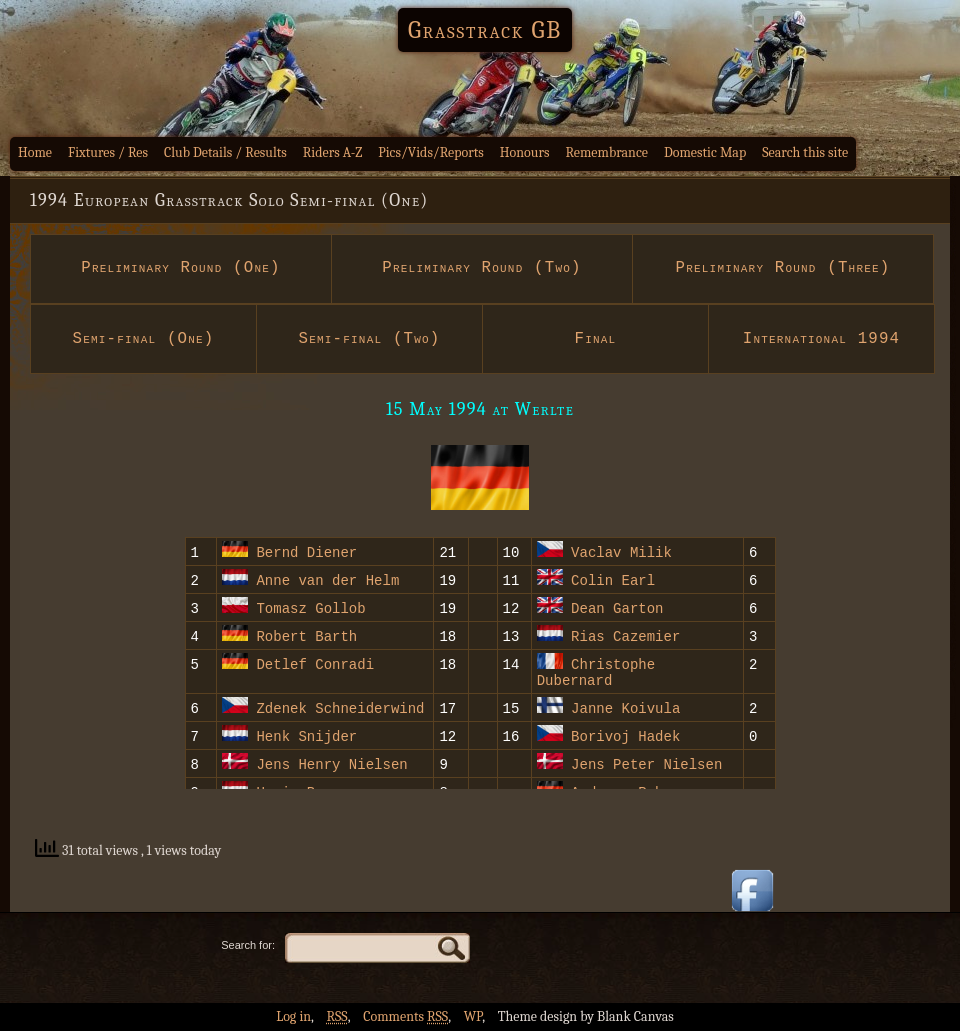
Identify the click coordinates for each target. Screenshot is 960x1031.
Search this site (805, 152)
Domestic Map (705, 152)
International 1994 (822, 339)
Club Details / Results (225, 152)
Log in (293, 1016)
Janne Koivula (625, 710)
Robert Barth (306, 635)
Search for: (248, 945)
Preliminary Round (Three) (783, 268)
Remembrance (606, 152)
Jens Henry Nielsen (331, 766)
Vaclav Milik (621, 551)
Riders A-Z (333, 152)
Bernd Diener (306, 551)
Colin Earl (613, 579)
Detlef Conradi (315, 663)
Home (35, 152)
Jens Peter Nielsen (646, 766)
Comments (405, 1016)
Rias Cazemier (625, 635)
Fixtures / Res (108, 152)
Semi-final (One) (143, 339)
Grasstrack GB (485, 30)
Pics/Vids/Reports (431, 152)
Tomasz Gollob (310, 607)
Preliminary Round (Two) (482, 268)
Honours (525, 152)
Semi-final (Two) (369, 339)
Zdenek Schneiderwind (340, 710)
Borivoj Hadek (625, 738)
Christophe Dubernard (596, 673)
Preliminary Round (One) (181, 268)
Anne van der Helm (327, 579)
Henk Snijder (306, 738)
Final (595, 339)
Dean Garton (617, 607)
